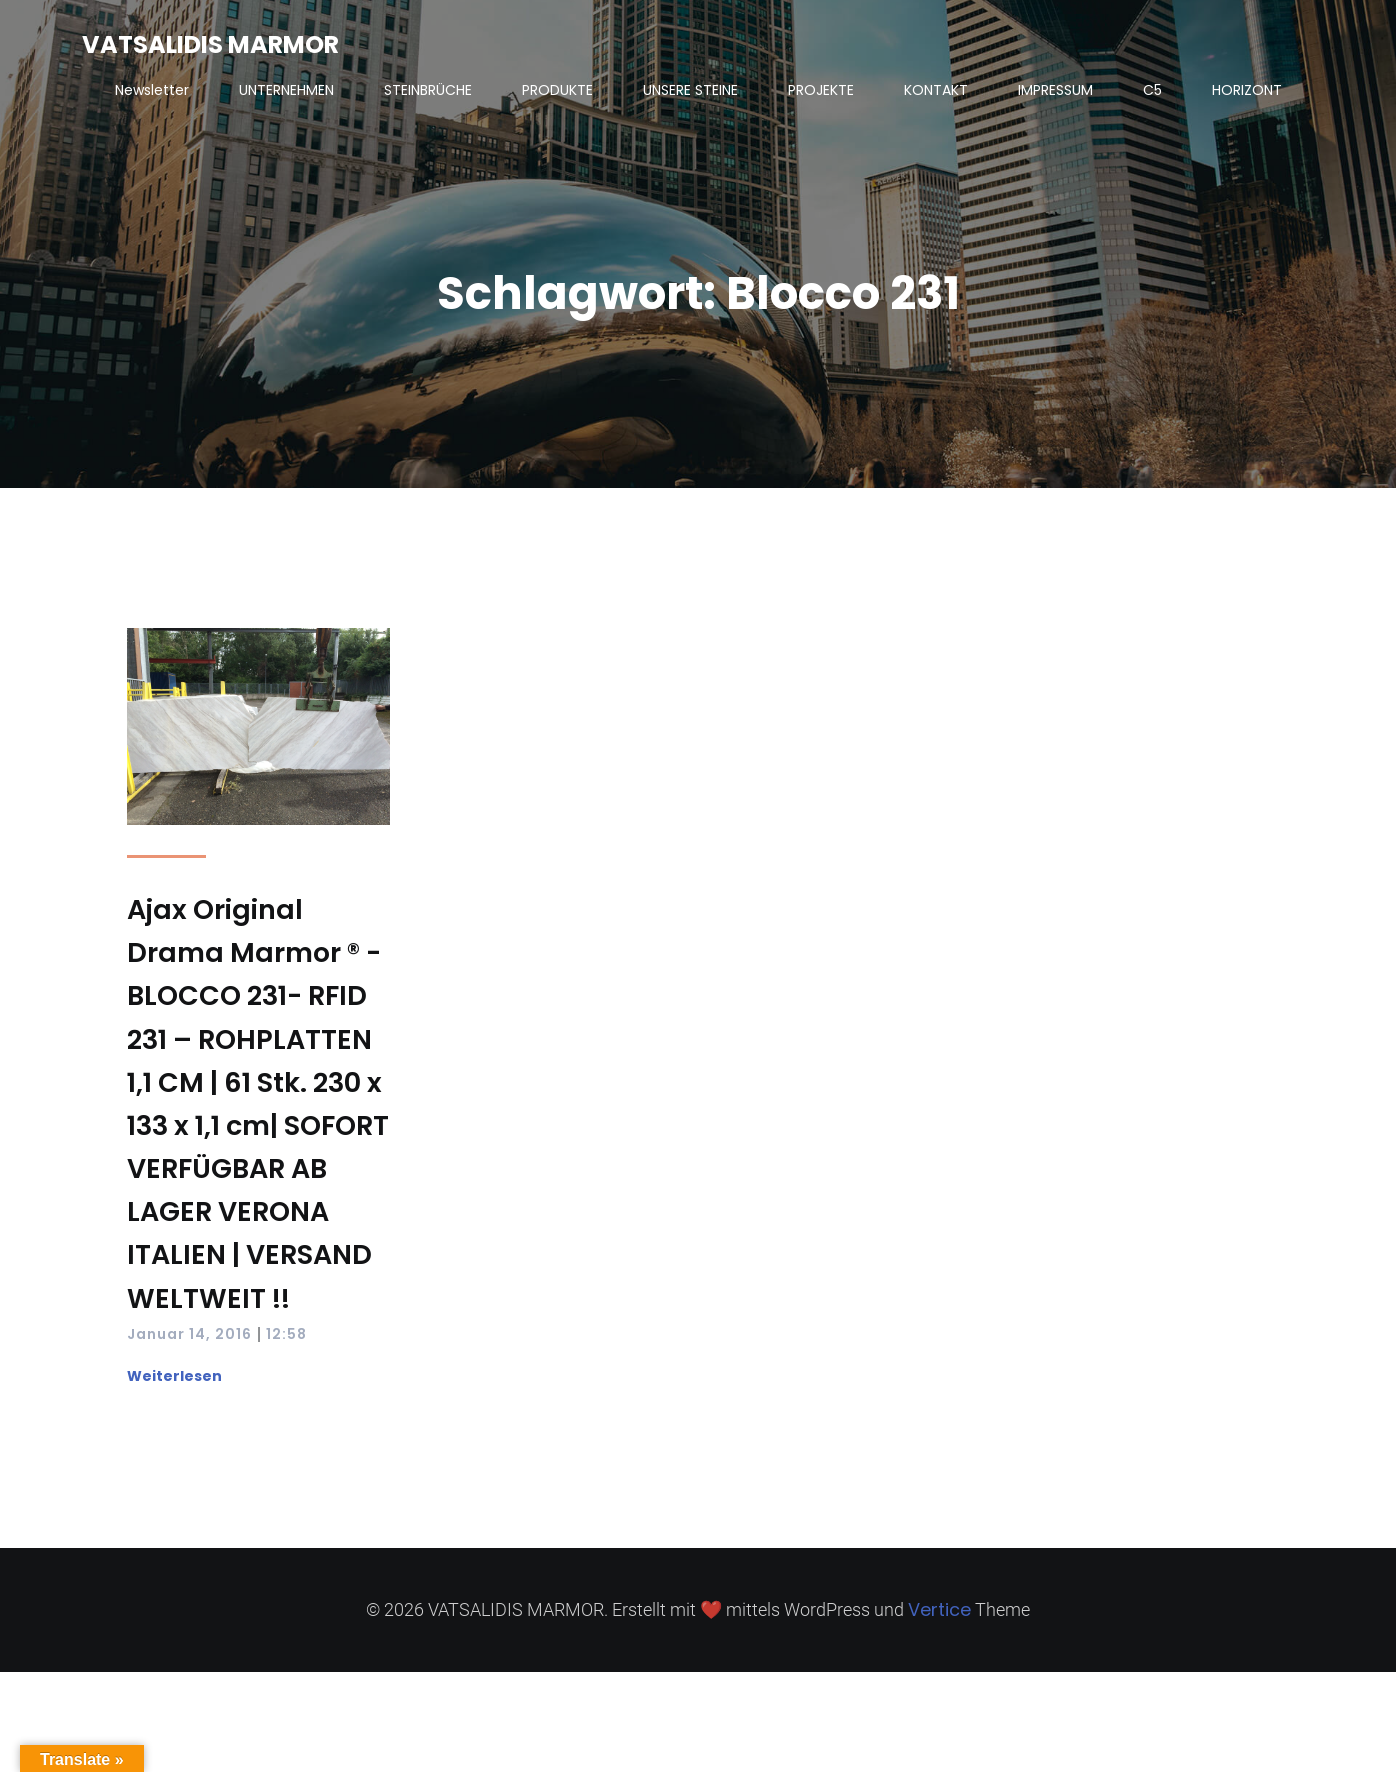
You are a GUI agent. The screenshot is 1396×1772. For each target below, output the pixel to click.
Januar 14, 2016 (189, 1334)
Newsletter (152, 90)
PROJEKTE (821, 90)
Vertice (939, 1609)
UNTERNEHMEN (286, 90)
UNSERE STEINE (690, 90)
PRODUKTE (557, 90)
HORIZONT (1247, 90)
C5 (1152, 90)
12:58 (286, 1334)
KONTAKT (936, 90)
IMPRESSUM (1055, 90)
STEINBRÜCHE (428, 90)
